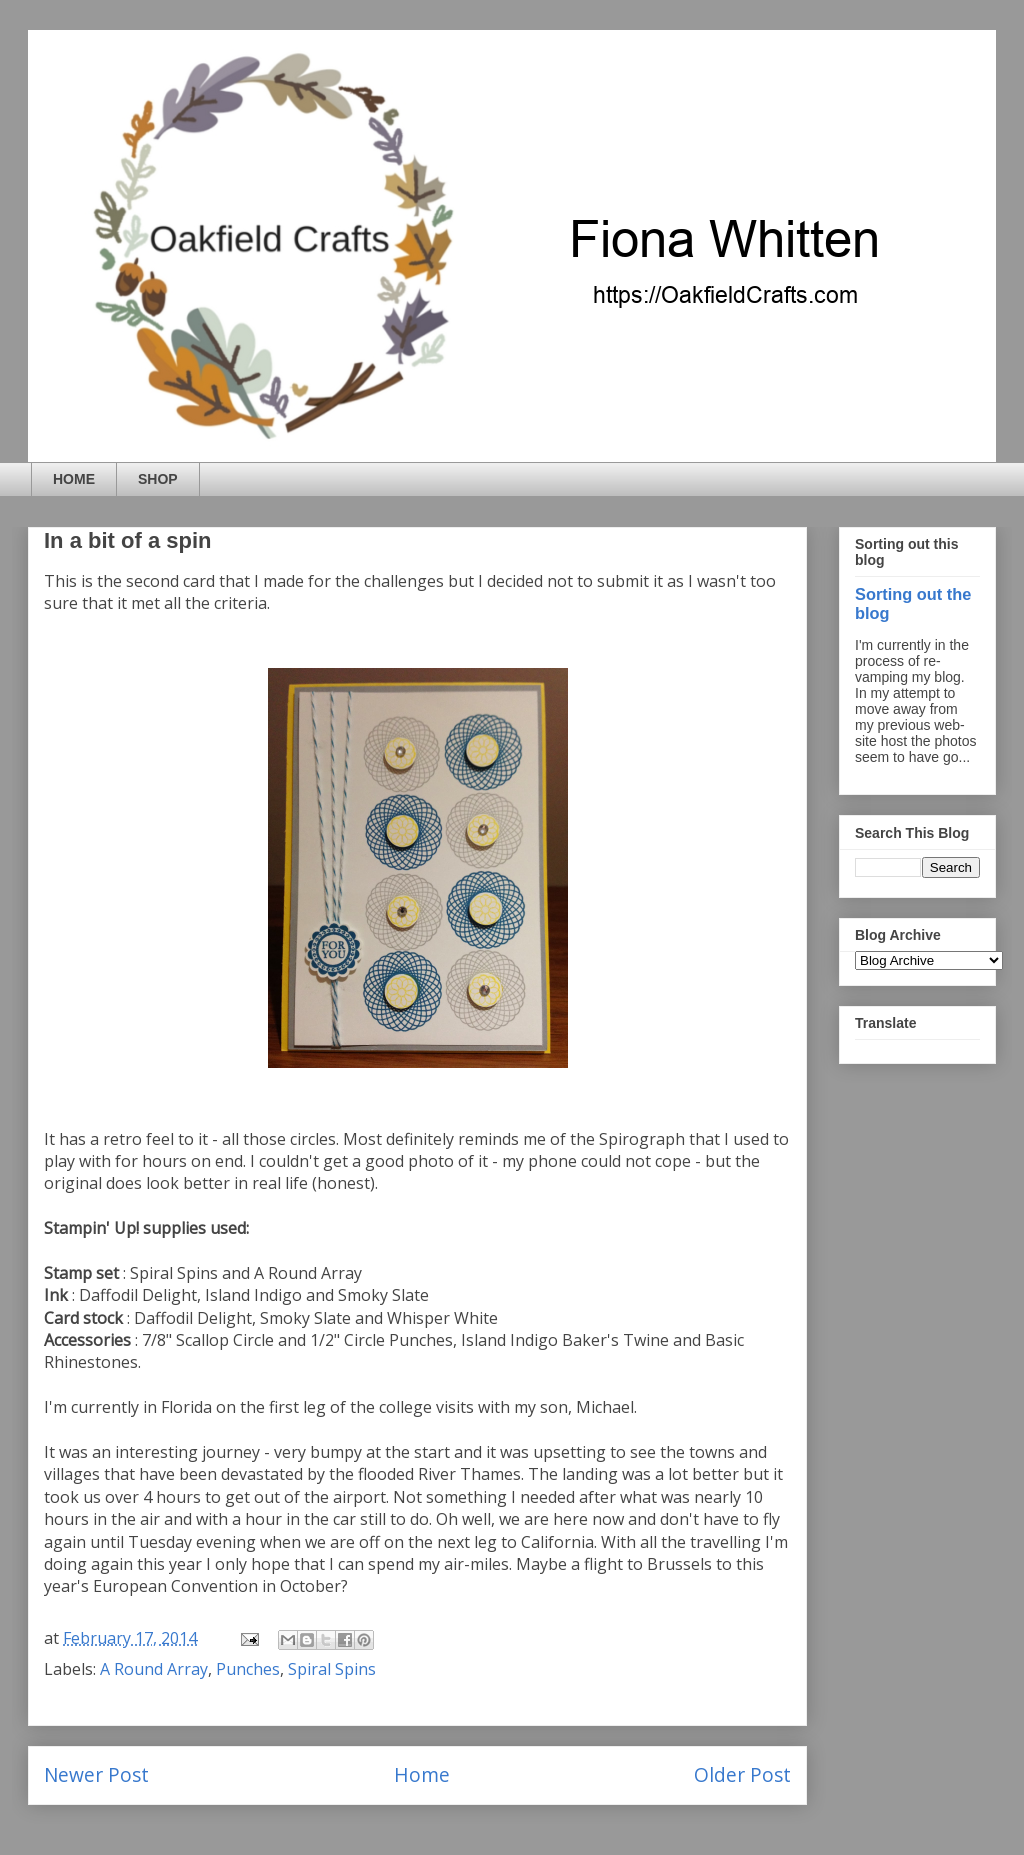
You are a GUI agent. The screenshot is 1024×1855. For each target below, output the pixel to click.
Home (422, 1774)
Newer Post (96, 1774)
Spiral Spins (332, 1669)
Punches (248, 1669)
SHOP (158, 479)
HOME (74, 479)
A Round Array (154, 1669)
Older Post (742, 1774)
